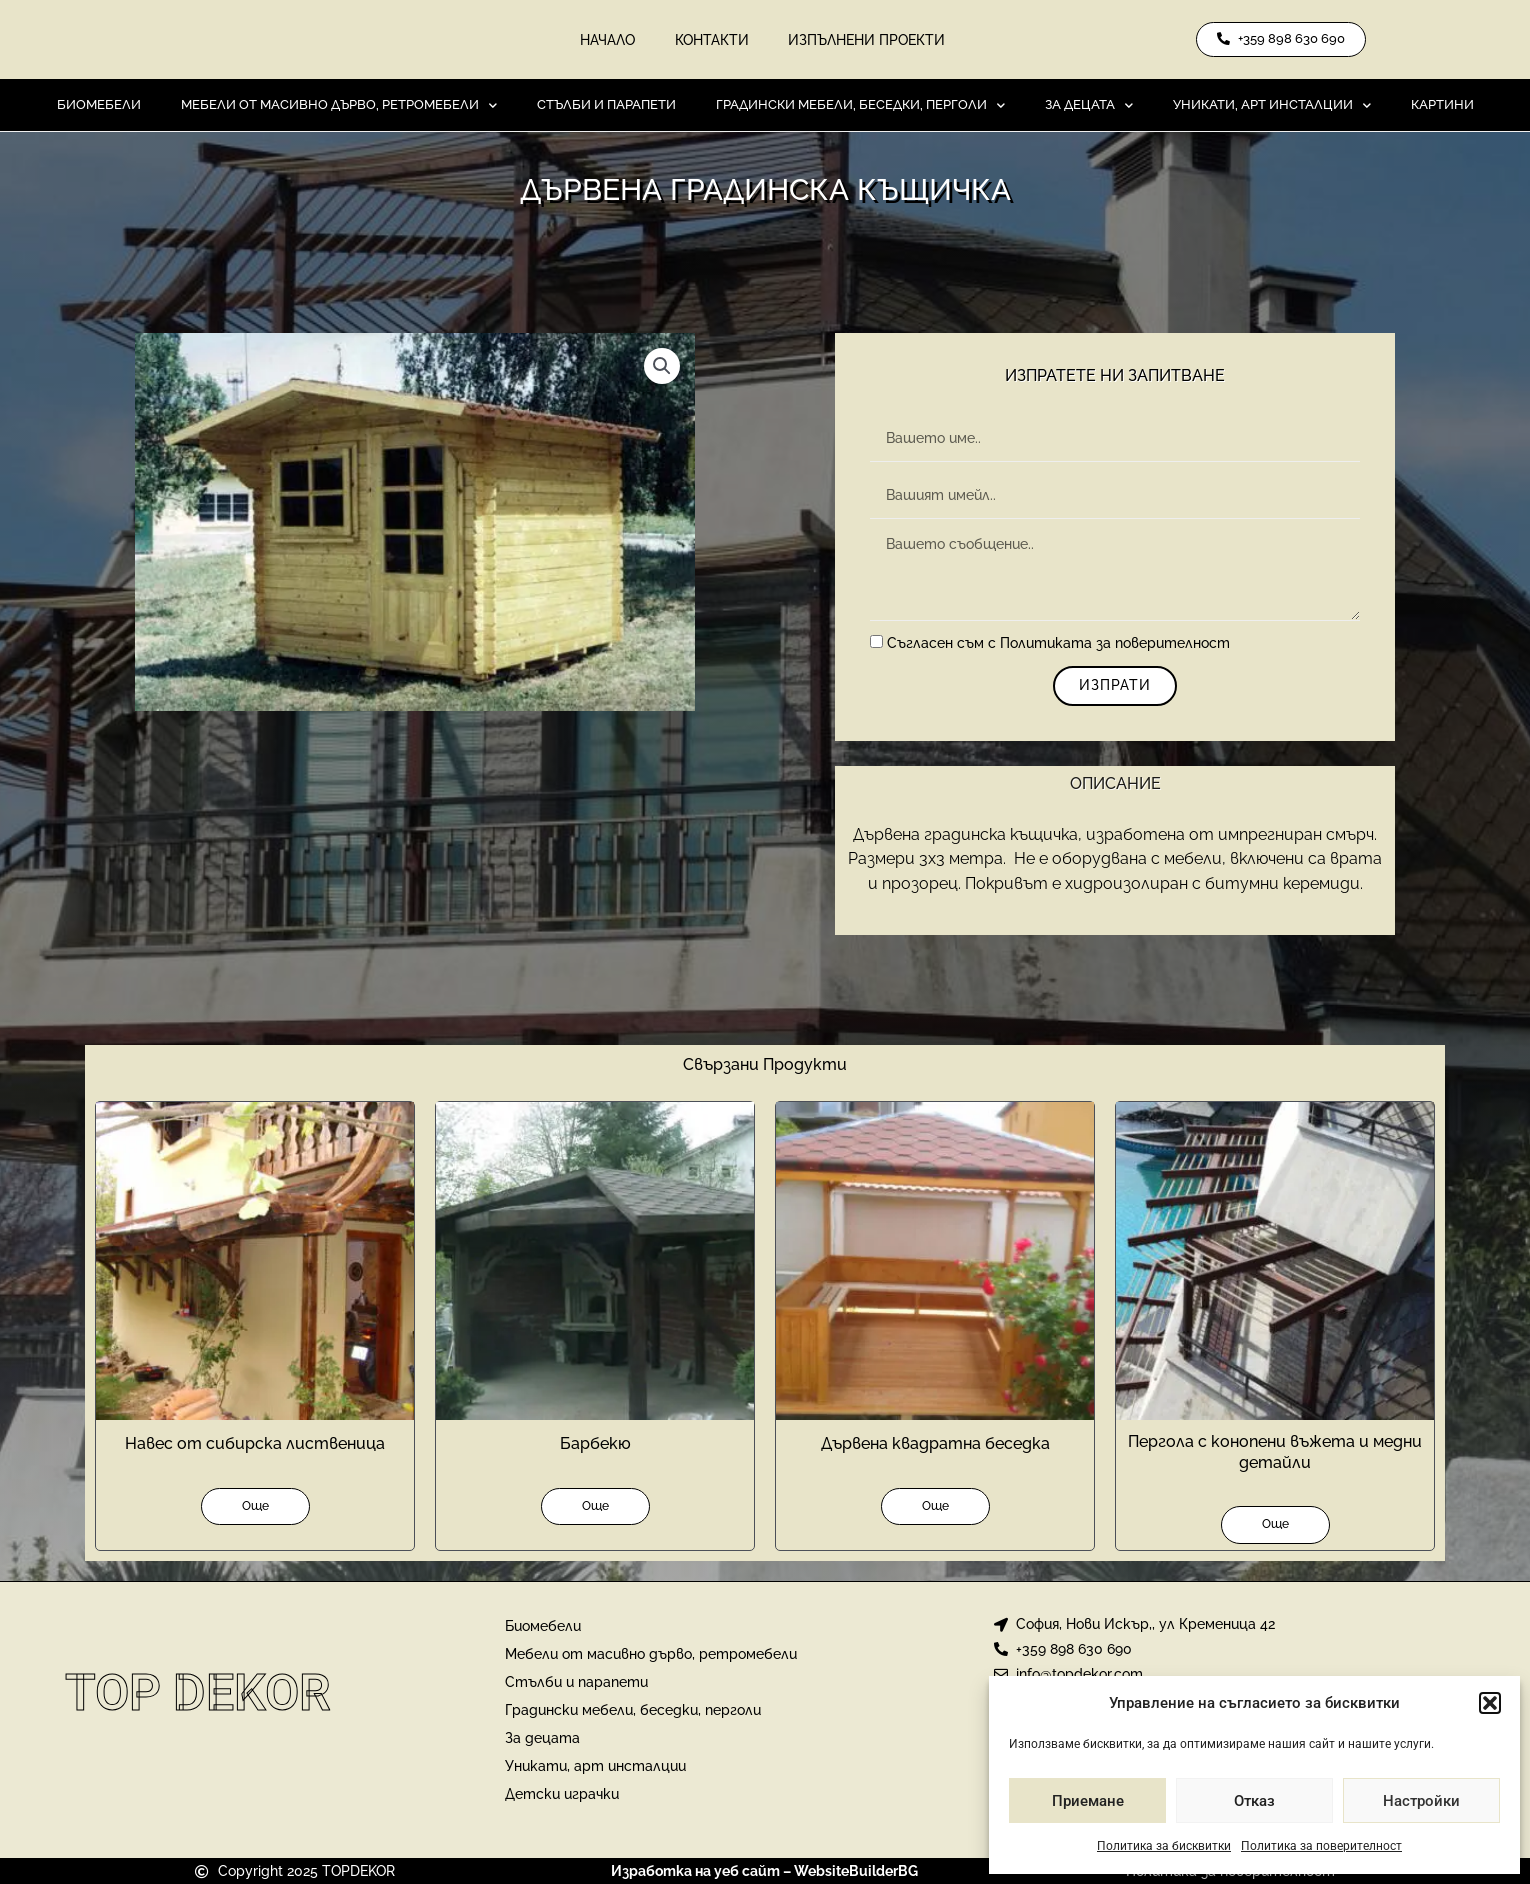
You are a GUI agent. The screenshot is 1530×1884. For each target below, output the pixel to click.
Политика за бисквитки (1164, 1846)
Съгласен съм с (1058, 644)
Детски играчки (562, 1795)
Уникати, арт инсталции (1272, 105)
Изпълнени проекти (867, 40)
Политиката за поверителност (1115, 644)
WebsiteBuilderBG (856, 1872)
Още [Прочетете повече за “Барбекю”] (595, 1506)
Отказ (1254, 1801)
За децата (1089, 105)
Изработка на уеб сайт (695, 1872)
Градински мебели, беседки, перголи (860, 105)
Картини (1442, 105)
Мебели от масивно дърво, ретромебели (339, 105)
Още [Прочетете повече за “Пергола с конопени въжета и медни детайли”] (1275, 1525)
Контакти (712, 40)
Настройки (1421, 1801)
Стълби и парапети (606, 105)
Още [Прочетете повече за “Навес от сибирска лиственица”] (255, 1506)
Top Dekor (198, 1693)
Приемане (1088, 1801)
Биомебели (99, 105)
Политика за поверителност (1321, 1846)
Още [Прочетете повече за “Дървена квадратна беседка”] (935, 1506)
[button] (1490, 1703)
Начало (607, 40)
